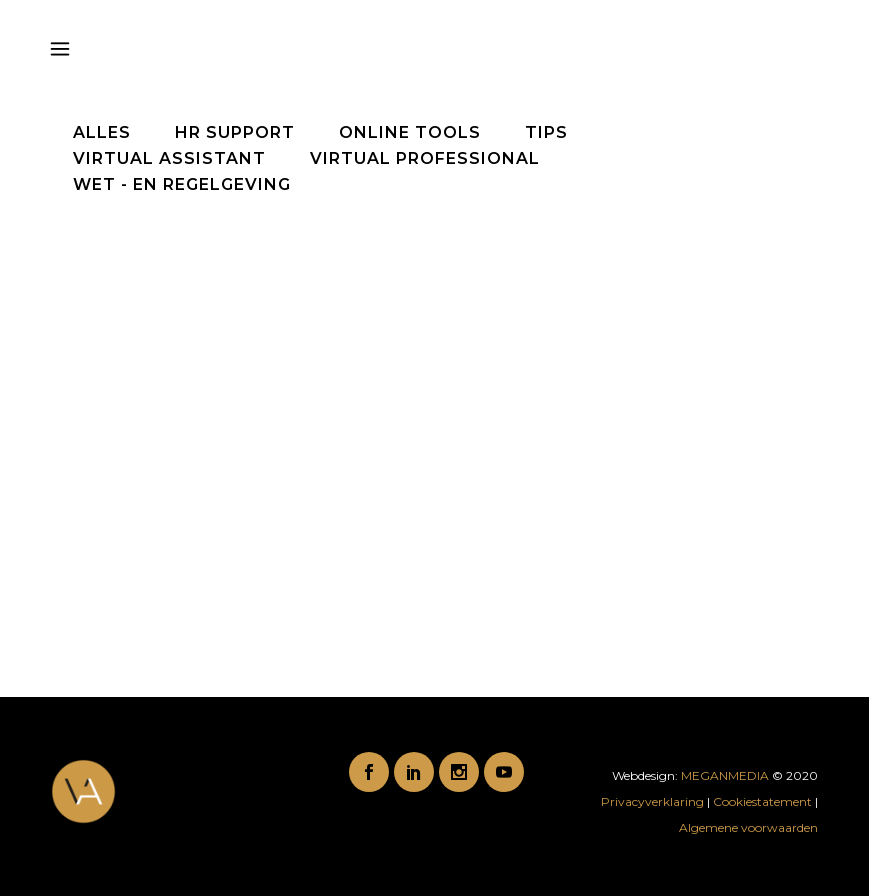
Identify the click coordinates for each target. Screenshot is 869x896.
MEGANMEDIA (725, 775)
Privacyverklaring (654, 801)
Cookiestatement (762, 801)
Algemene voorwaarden (748, 827)
